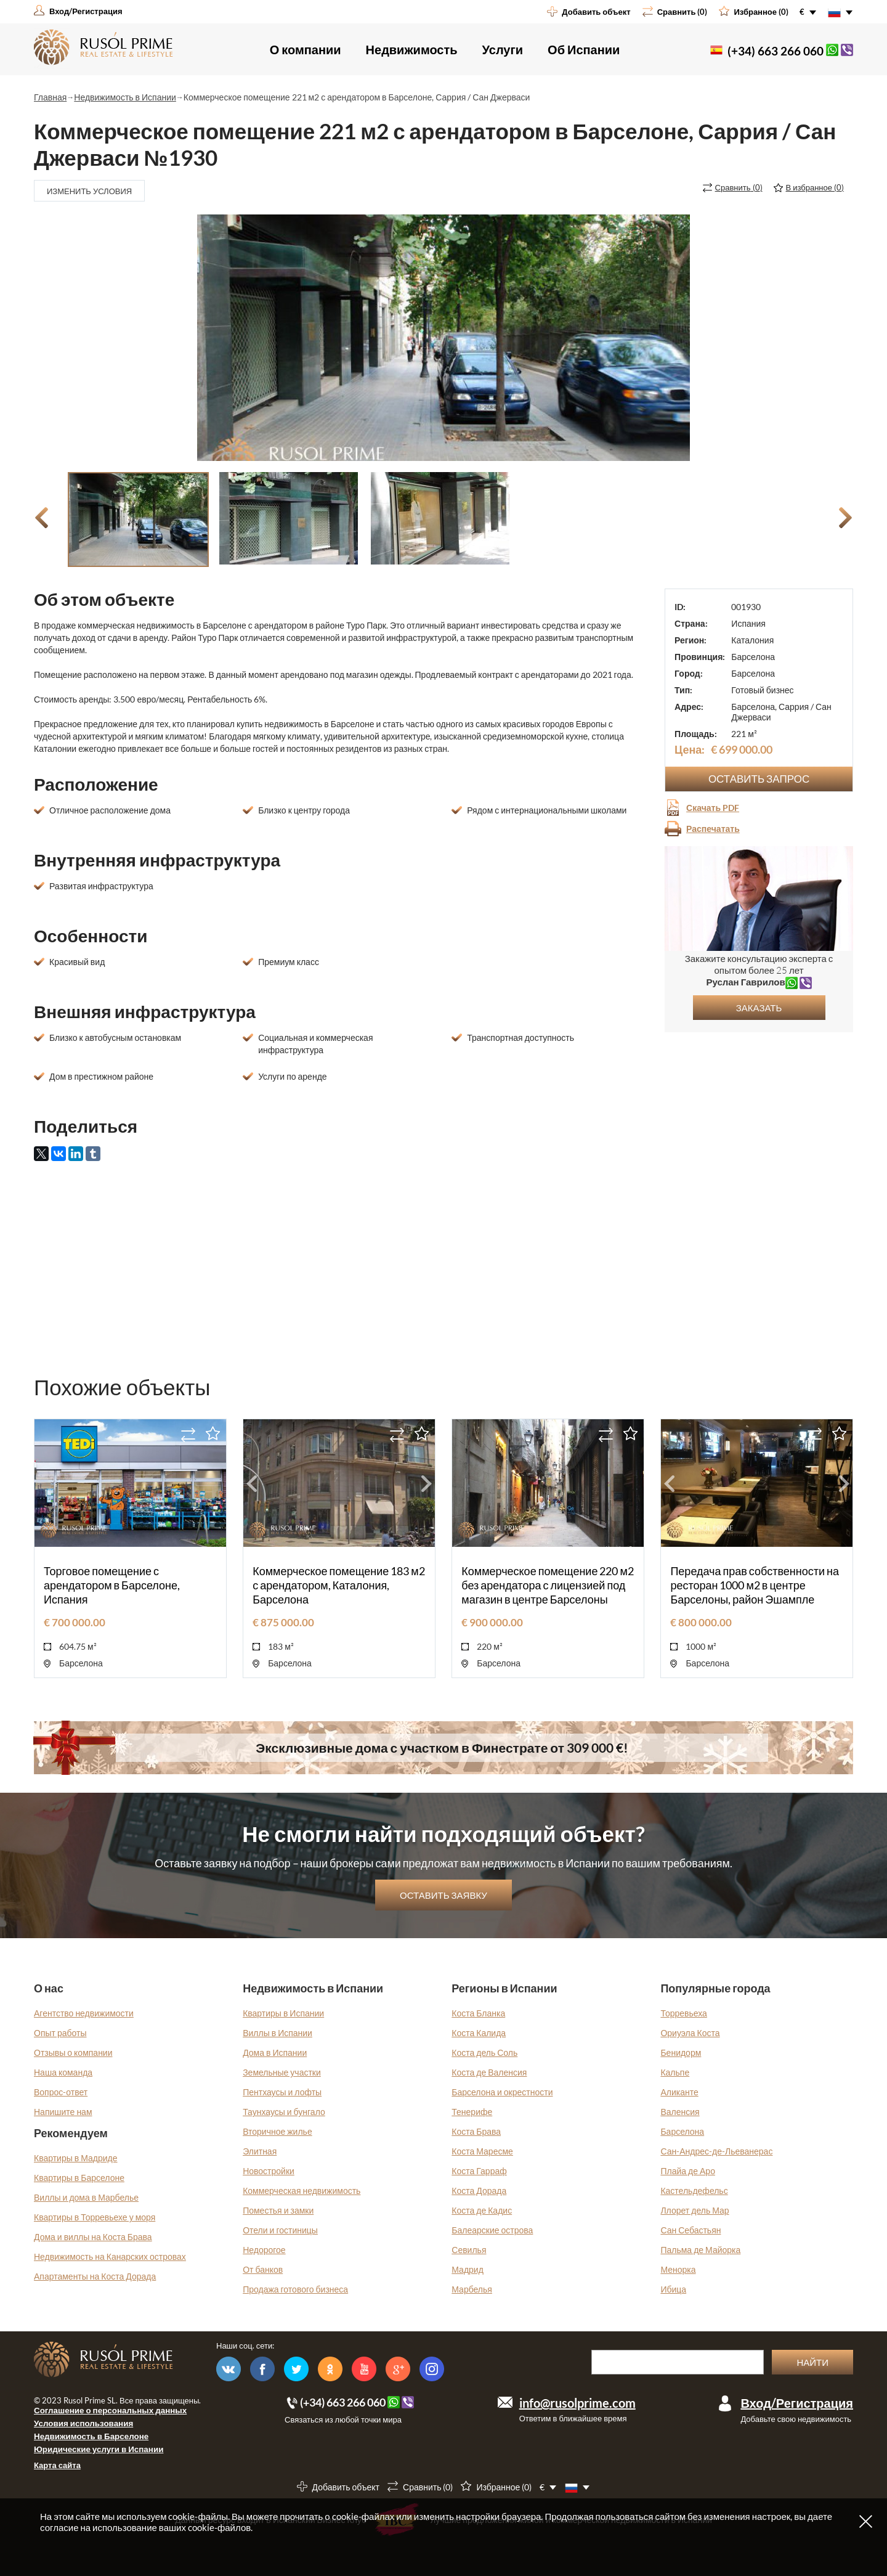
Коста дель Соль (484, 2052)
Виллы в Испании (277, 2033)
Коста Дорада (479, 2190)
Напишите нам (63, 2111)
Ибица (673, 2289)
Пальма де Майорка (700, 2249)
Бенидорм (680, 2052)
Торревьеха (683, 2013)
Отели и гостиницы (280, 2230)
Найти (812, 2362)
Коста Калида (479, 2033)
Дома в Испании (275, 2052)
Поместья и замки (278, 2210)
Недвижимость (412, 49)
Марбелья (472, 2289)
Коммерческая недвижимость (301, 2190)
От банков (263, 2269)
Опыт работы (60, 2033)
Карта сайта (57, 2465)
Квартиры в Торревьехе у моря (94, 2217)
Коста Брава (476, 2131)
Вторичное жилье (277, 2131)
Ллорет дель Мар (694, 2210)
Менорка (677, 2269)
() (739, 187)
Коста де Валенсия (489, 2072)
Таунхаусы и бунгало (284, 2111)
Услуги (503, 49)
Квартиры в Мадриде (76, 2158)
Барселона (682, 2131)
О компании (305, 49)
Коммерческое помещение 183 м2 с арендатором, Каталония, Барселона (339, 1585)
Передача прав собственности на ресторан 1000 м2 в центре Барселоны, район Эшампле (754, 1585)
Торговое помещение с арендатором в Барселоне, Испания (112, 1585)
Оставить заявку (443, 1895)
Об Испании (584, 49)
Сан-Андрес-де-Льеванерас (716, 2151)
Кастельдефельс (693, 2190)
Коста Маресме (482, 2151)
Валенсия (679, 2111)
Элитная (260, 2151)
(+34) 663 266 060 (775, 51)
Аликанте (679, 2092)
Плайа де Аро (687, 2171)
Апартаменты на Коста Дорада (95, 2276)
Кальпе (674, 2072)
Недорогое (264, 2249)
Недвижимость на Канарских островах (110, 2256)
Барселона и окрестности (502, 2092)
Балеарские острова (492, 2230)
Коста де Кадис (482, 2210)
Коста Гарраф (479, 2171)
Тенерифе (472, 2111)
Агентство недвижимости (84, 2013)
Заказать (759, 1007)
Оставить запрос (758, 778)
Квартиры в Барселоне (79, 2177)
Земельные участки (282, 2072)
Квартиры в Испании (283, 2013)
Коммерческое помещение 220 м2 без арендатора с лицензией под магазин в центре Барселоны (547, 1585)
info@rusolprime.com (577, 2402)
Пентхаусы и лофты (282, 2092)
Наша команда (63, 2072)
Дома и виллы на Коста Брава (93, 2237)
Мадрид (468, 2269)
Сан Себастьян (690, 2230)
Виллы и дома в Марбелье (86, 2197)
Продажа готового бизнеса (295, 2289)
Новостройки (268, 2171)
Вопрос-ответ (60, 2092)
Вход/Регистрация (796, 2402)
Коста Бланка (478, 2013)
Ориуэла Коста (689, 2033)
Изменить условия (89, 191)
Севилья (469, 2249)
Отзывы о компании (73, 2052)
